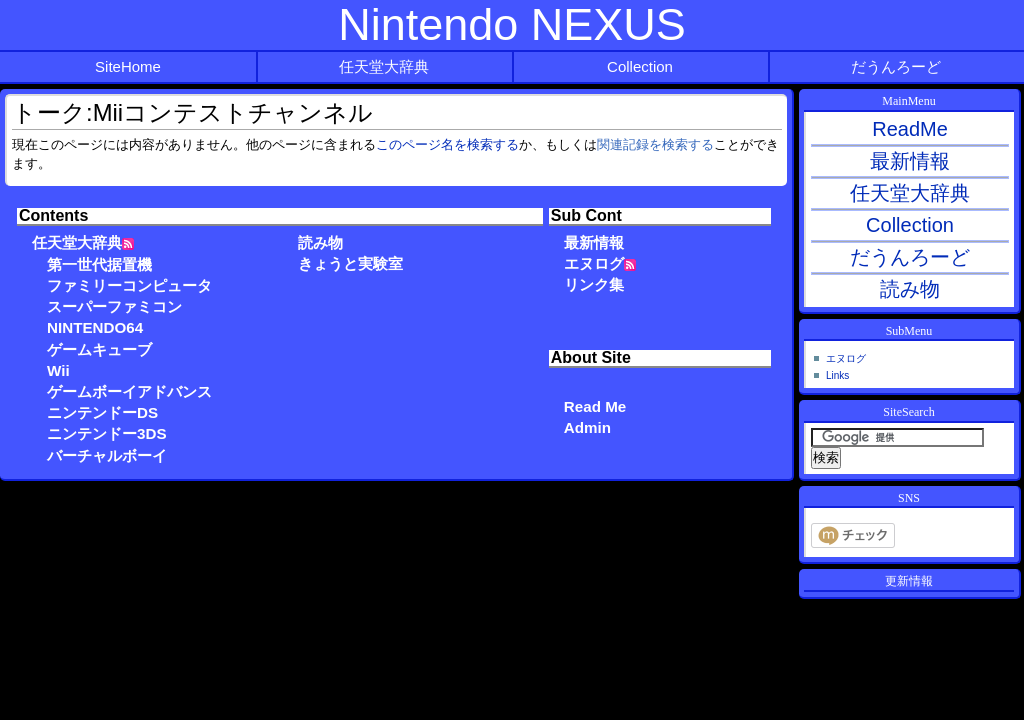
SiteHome (128, 66)
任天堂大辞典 (384, 66)
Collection (640, 66)
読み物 (320, 242)
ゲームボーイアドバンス (129, 391)
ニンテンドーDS (102, 412)
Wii (58, 370)
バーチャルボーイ (107, 455)
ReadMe (910, 129)
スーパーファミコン (114, 306)
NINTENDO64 (95, 327)
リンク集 (594, 284)
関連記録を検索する (655, 145)
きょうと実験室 (350, 263)
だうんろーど (896, 66)
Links (837, 375)
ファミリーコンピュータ (129, 285)
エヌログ (594, 263)
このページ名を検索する (447, 145)
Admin (587, 427)
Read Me (595, 406)
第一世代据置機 (99, 264)
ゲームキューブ (99, 349)
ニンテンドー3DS (107, 433)
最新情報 (594, 242)
